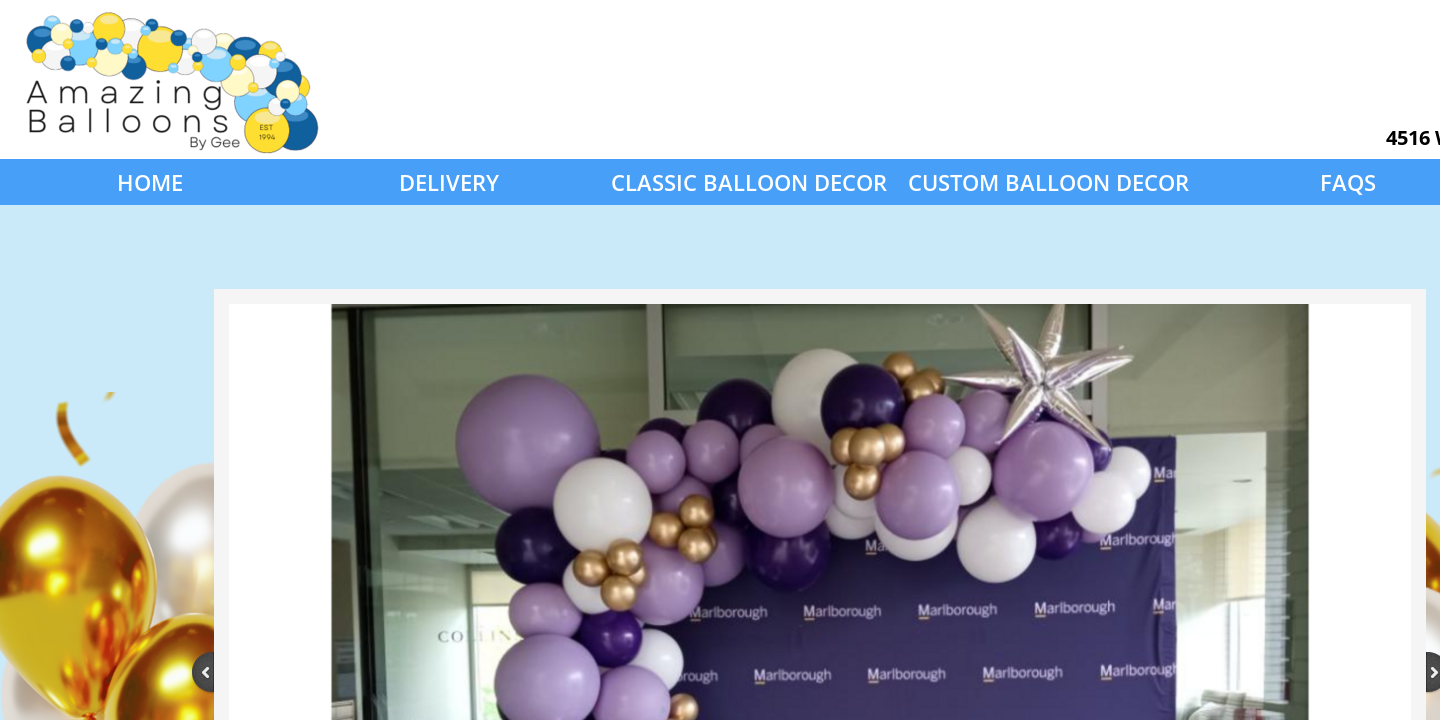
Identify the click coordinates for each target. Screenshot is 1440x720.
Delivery (449, 182)
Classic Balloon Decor (749, 182)
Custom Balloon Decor (1048, 182)
